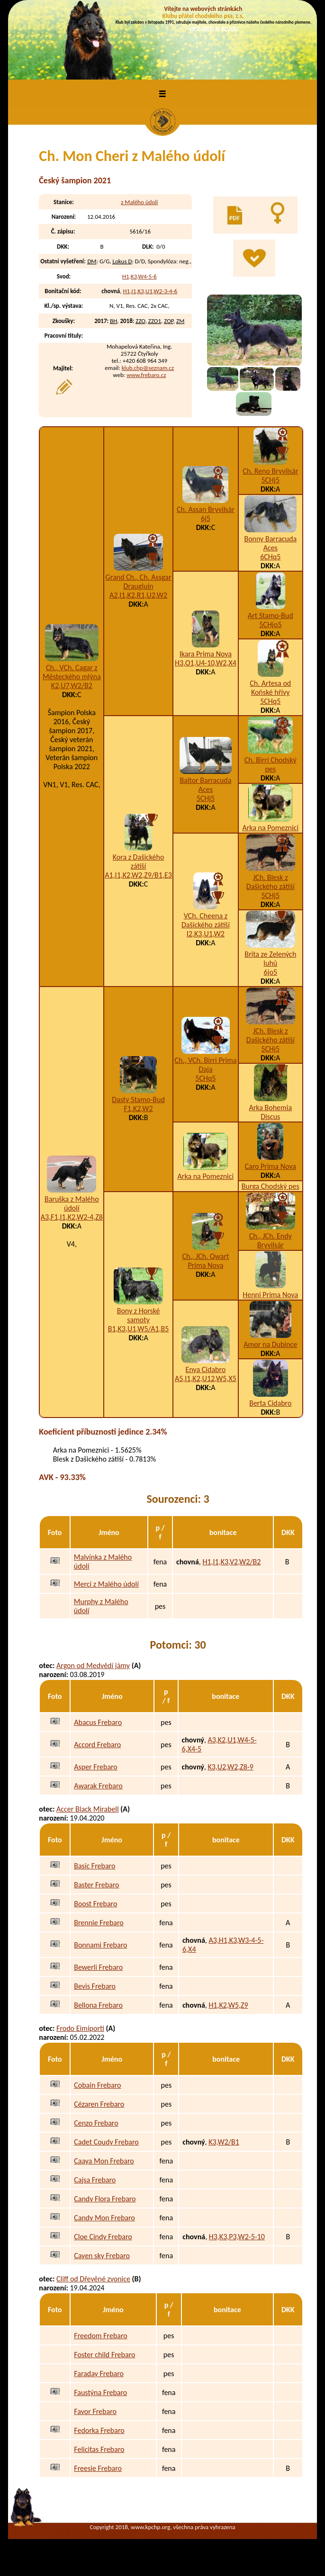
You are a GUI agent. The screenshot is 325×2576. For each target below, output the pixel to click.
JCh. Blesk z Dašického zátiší (270, 882)
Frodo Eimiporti (80, 2028)
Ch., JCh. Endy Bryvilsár (270, 1240)
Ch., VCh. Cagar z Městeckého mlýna (72, 672)
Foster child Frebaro (104, 2354)
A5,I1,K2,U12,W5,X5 (205, 1378)
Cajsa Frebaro (95, 2179)
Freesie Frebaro (98, 2468)
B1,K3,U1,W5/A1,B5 (138, 1328)
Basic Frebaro (94, 1865)
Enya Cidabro (206, 1369)
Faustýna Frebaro (100, 2392)
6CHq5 (270, 556)
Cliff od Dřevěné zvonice (93, 2278)
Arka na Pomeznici (270, 827)
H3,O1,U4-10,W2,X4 (205, 662)
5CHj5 (270, 480)
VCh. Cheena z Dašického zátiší (205, 920)
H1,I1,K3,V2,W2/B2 (231, 1561)
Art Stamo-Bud (270, 615)
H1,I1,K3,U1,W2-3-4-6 (150, 291)
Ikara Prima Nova (206, 653)
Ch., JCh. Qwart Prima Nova (205, 1261)
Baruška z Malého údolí (72, 1203)
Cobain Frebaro (97, 2085)
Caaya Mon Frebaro (104, 2160)
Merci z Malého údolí (106, 1584)
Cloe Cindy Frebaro (103, 2236)
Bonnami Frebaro (100, 1944)
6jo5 (270, 972)
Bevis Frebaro (95, 1986)
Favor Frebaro (95, 2411)
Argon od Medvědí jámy (93, 1665)
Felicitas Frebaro (99, 2449)
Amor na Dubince (270, 1344)
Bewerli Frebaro (98, 1967)
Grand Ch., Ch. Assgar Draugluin (139, 582)
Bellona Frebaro (98, 2005)
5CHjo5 (270, 624)
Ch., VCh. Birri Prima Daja (205, 1065)
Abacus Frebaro (98, 1722)
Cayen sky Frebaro (102, 2255)
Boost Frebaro (95, 1903)
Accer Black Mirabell (87, 1808)
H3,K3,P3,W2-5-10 (237, 2236)
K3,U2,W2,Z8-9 (230, 1766)
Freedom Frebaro (100, 2335)
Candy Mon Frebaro (104, 2217)
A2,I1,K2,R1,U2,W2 (138, 595)
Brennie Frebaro (99, 1922)
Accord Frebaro (97, 1744)
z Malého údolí (139, 202)
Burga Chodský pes (270, 1186)
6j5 (205, 518)
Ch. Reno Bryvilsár (270, 471)
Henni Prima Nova (270, 1294)
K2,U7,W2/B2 (71, 685)
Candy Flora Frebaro (104, 2198)
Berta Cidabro (270, 1403)
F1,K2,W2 (138, 1108)
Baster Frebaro (96, 1884)
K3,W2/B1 (223, 2141)
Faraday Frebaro (99, 2373)
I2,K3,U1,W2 (206, 933)
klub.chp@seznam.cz (148, 367)
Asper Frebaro (95, 1766)
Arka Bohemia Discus (270, 1112)
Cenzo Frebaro (96, 2122)
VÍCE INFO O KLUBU (213, 29)
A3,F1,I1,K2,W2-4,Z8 (72, 1216)
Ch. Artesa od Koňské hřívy (270, 688)
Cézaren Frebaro (99, 2104)
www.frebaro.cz (146, 374)
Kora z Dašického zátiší (138, 862)
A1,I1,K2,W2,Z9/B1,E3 (138, 875)
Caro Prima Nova (271, 1166)
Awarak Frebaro (98, 1785)
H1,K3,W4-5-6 (139, 276)
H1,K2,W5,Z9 (228, 2005)
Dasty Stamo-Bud (138, 1099)
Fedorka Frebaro (99, 2430)
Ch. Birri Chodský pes (270, 764)
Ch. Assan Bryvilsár (206, 509)
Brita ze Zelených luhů (270, 959)
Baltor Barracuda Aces (205, 785)
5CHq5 (270, 701)
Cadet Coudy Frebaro (106, 2141)
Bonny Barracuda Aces (270, 543)
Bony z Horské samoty (138, 1315)
